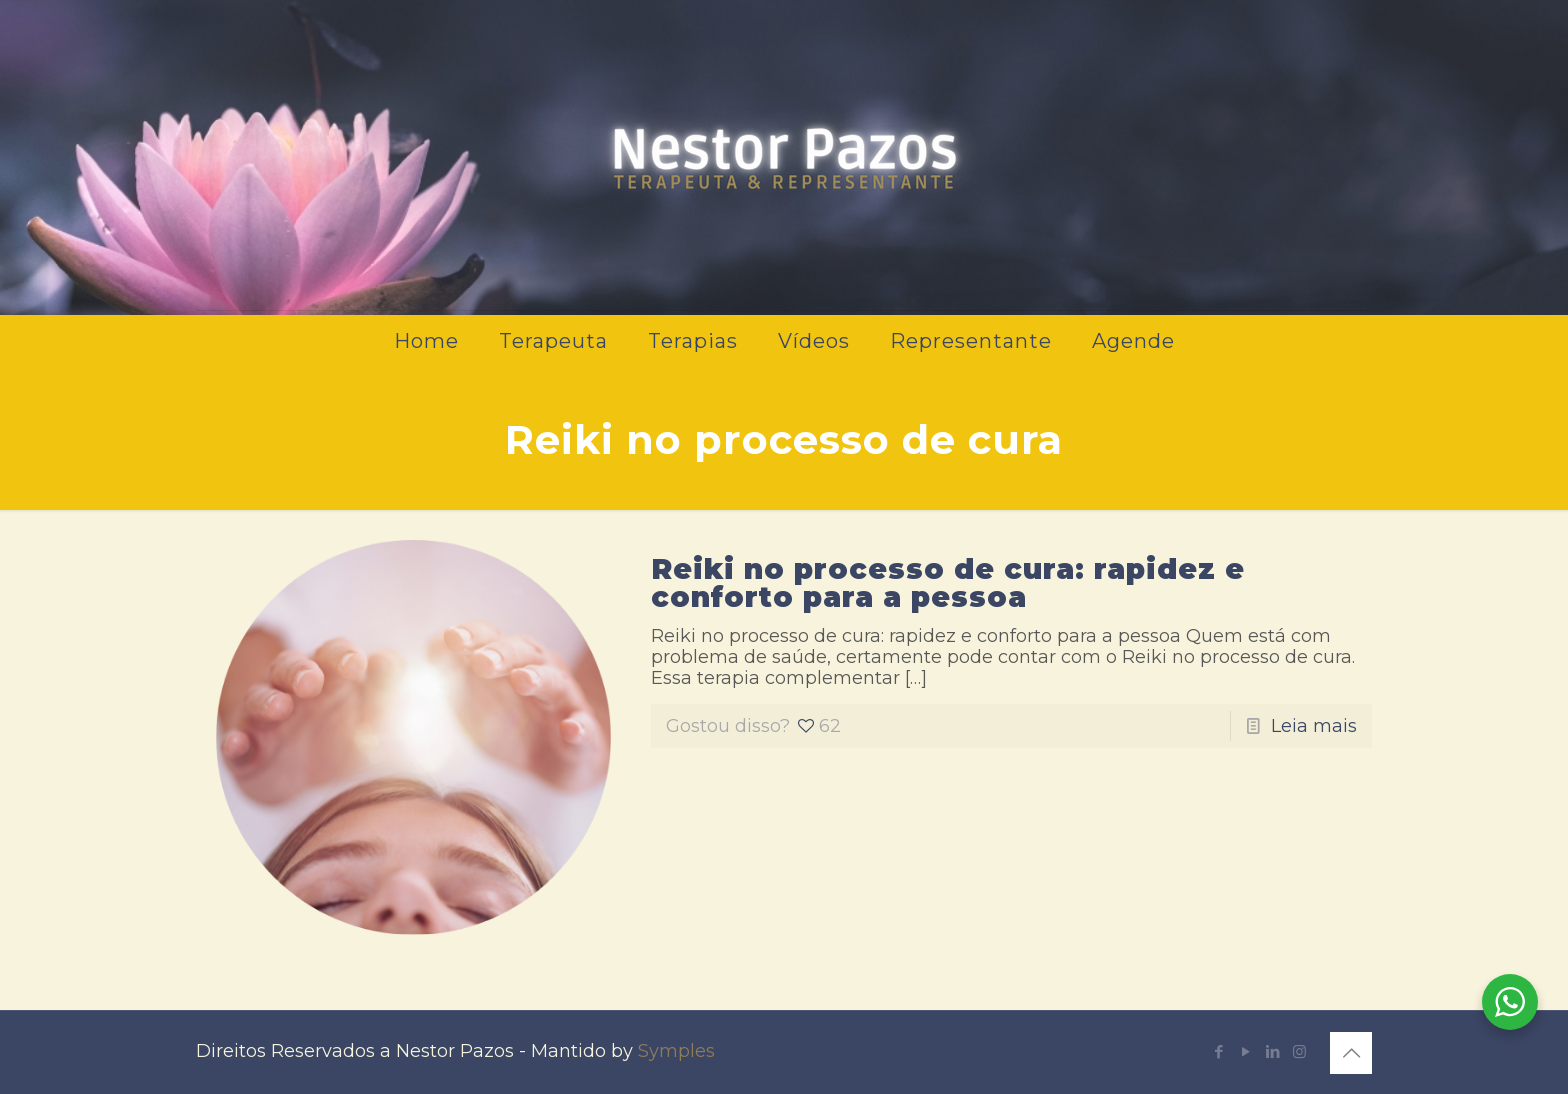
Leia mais (1314, 726)
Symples (676, 1051)
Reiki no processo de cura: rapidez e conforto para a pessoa (948, 583)
